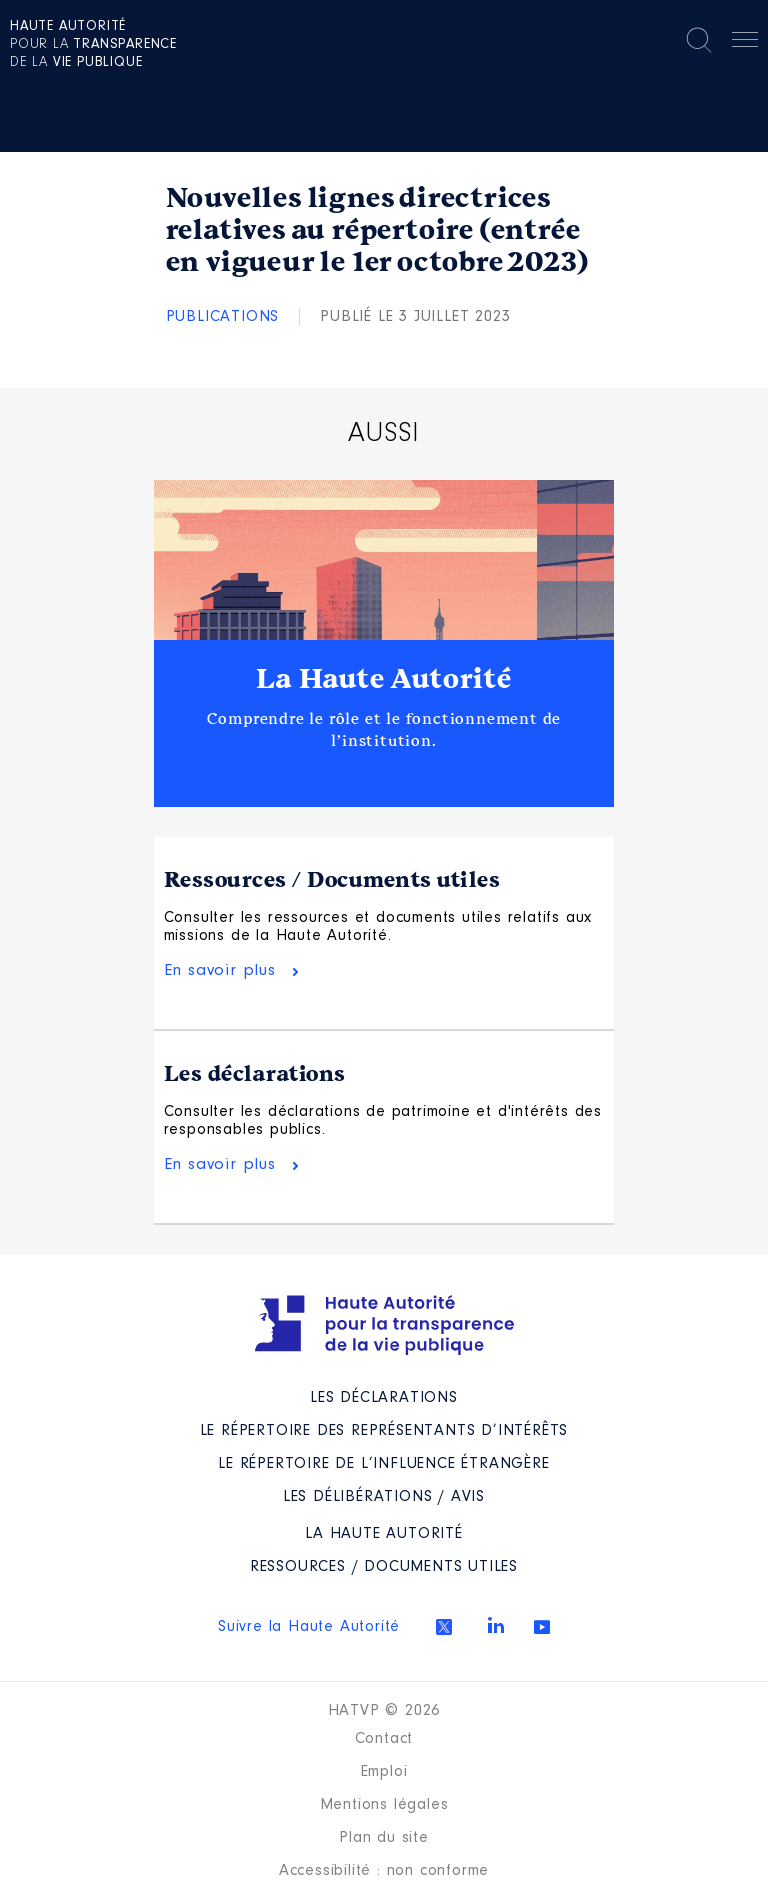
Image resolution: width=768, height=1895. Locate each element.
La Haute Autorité (384, 679)
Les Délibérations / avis (384, 1497)
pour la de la (93, 45)
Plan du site (384, 1838)
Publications (223, 317)
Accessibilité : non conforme (384, 1871)
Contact (384, 1739)
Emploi (384, 1772)
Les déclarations (255, 1074)
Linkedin (496, 1625)
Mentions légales (384, 1805)
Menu (745, 43)
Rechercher (699, 40)
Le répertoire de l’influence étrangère (383, 1464)
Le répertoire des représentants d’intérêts (384, 1431)
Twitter (444, 1627)
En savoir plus (220, 970)
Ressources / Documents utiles (332, 880)
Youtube (542, 1627)
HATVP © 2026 (384, 1711)
